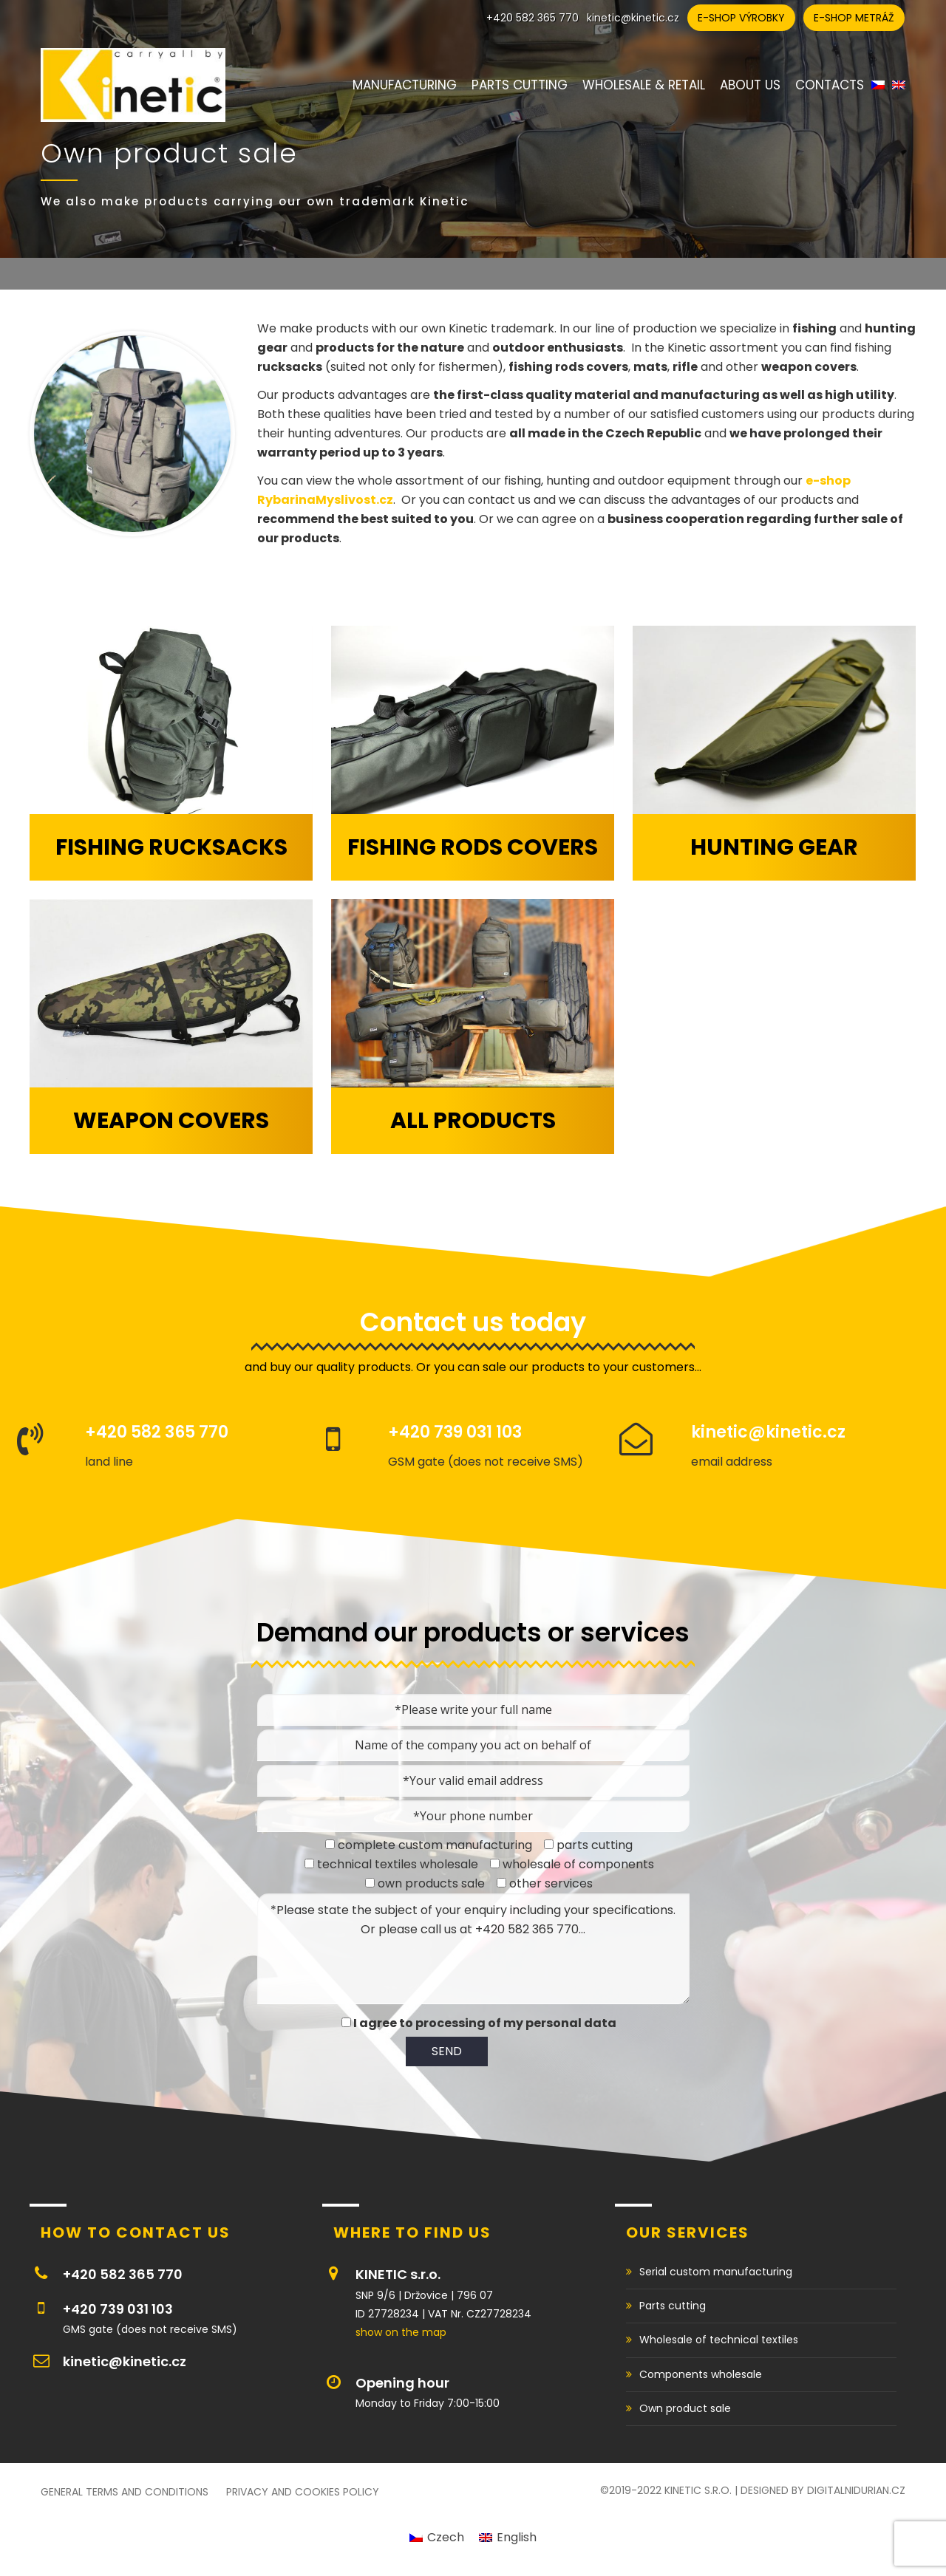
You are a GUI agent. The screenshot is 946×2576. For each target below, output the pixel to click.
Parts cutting (672, 2305)
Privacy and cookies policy (302, 2491)
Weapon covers (171, 1120)
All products (473, 1120)
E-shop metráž (854, 17)
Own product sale (685, 2408)
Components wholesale (700, 2374)
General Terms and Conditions (124, 2491)
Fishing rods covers (472, 847)
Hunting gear (774, 847)
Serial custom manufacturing (715, 2271)
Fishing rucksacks (171, 847)
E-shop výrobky (741, 17)
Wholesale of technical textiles (718, 2339)
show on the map (400, 2332)
